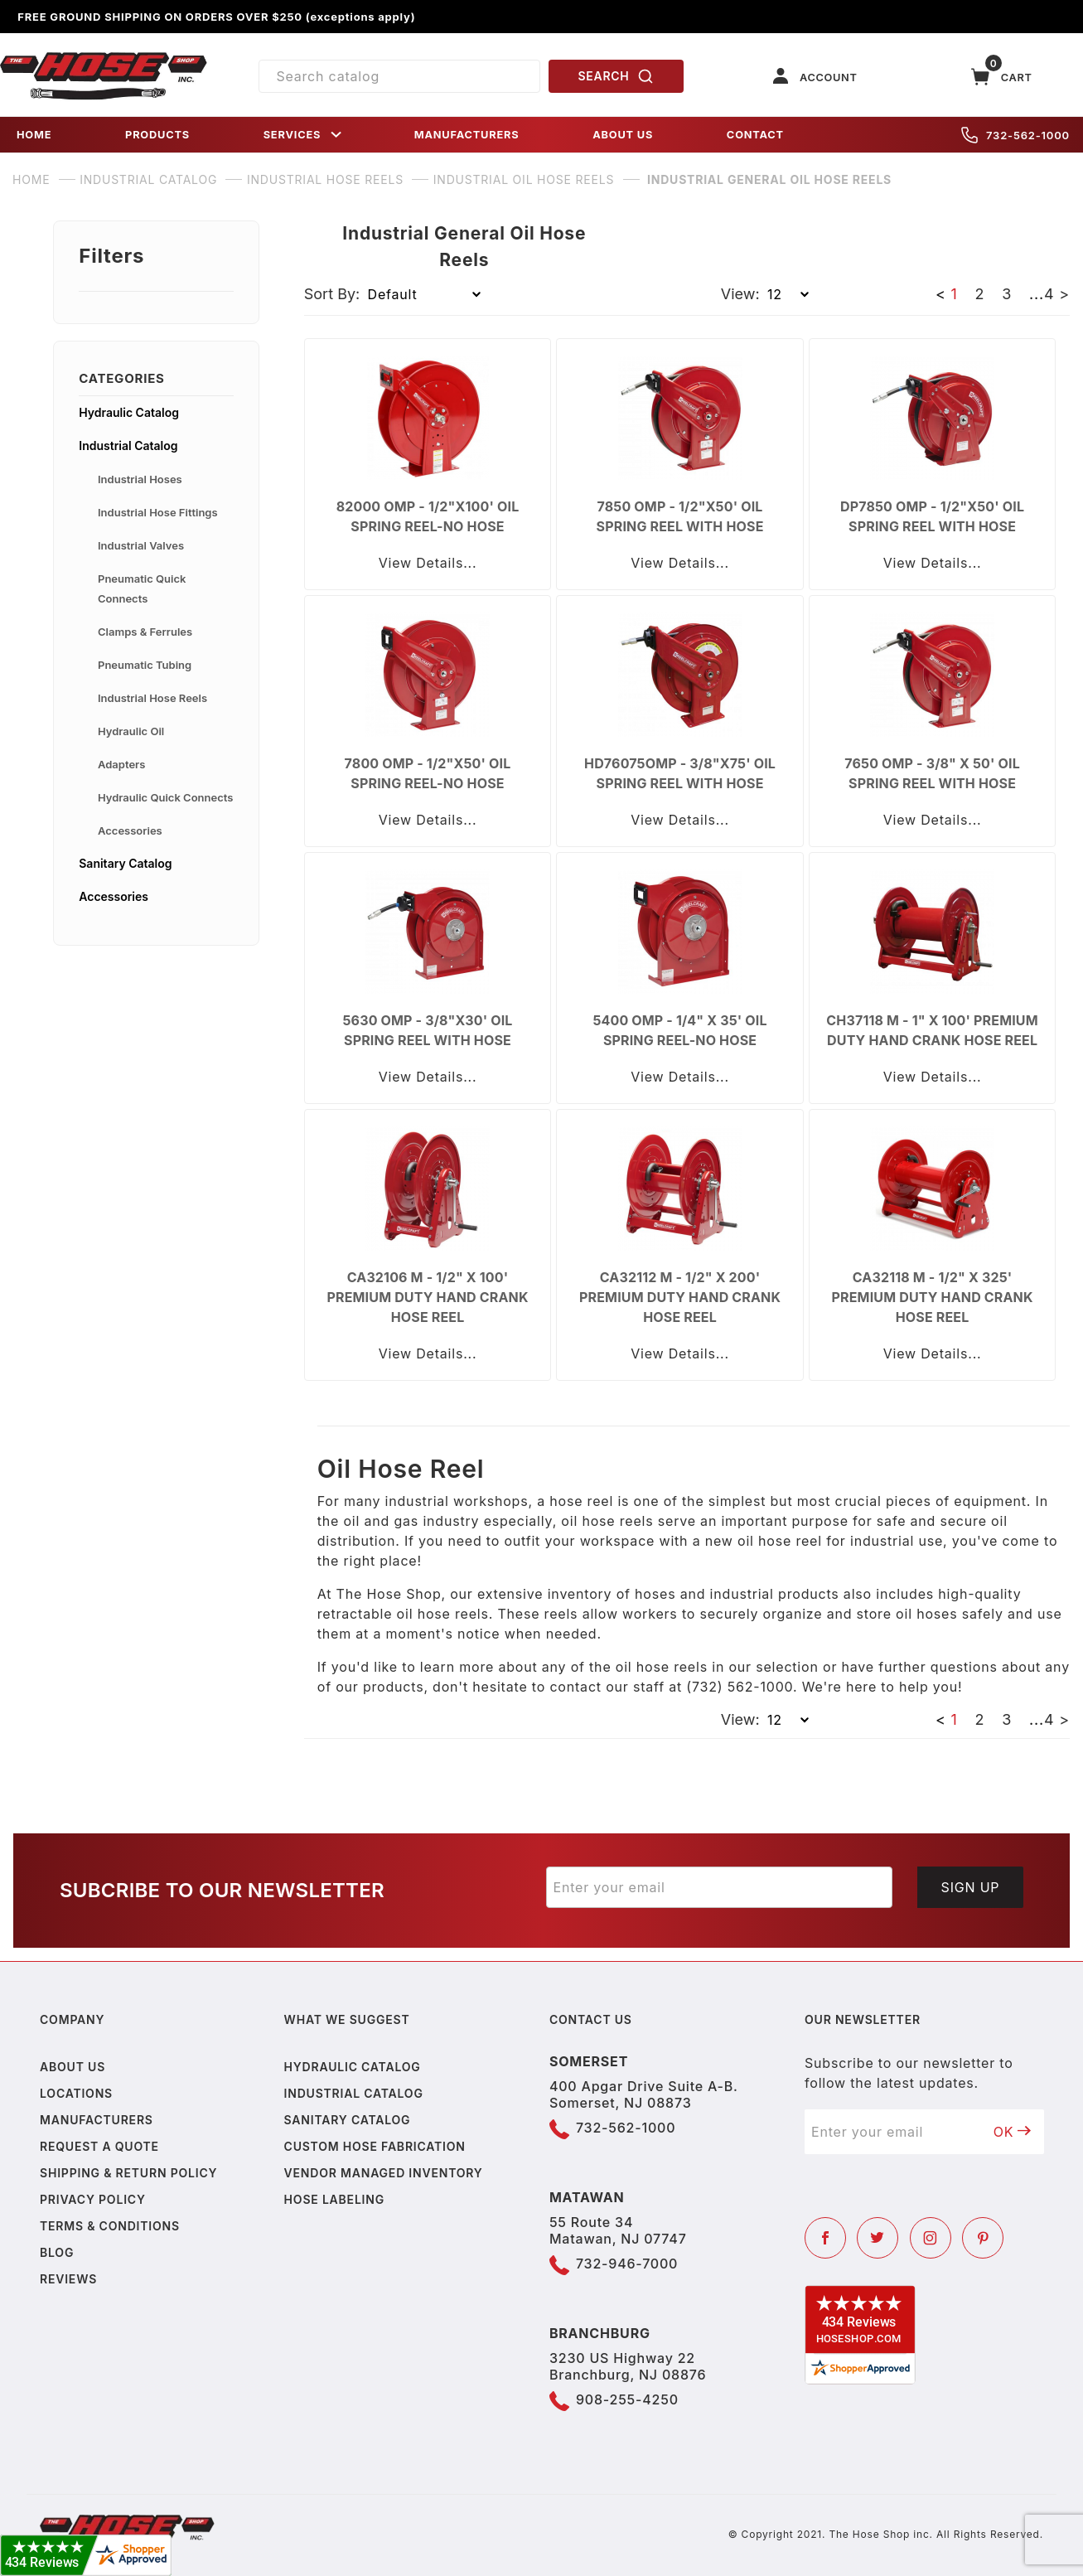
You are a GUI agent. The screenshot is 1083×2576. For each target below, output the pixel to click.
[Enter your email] (719, 1887)
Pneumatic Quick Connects (142, 588)
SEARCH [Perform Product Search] (616, 76)
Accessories (130, 830)
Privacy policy (93, 2199)
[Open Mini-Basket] (1001, 76)
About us (72, 2067)
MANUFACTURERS (467, 134)
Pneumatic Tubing (144, 664)
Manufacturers (96, 2120)
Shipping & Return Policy (128, 2173)
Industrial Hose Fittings (158, 512)
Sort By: (332, 294)
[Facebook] (825, 2238)
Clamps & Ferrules (145, 631)
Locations (76, 2093)
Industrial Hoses (140, 479)
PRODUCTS (157, 134)
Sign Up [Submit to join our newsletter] (970, 1887)
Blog (57, 2252)
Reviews (68, 2279)
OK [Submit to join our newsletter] (1013, 2131)
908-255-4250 (627, 2399)
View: (740, 294)
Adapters (121, 764)
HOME (34, 134)
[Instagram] (930, 2238)
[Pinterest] (982, 2238)
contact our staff (607, 1686)
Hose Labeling (334, 2199)
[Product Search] (399, 76)
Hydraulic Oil (131, 731)
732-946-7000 (627, 2263)
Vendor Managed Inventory (383, 2173)
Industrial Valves (141, 545)
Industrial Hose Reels (152, 698)
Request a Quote (99, 2146)
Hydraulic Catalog (129, 412)
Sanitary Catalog (125, 863)
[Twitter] (877, 2238)
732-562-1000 (1015, 135)
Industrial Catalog (128, 445)
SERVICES (304, 134)
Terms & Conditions (110, 2226)
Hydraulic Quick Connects (165, 797)
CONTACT (755, 134)
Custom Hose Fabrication (375, 2146)
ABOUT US (622, 134)
